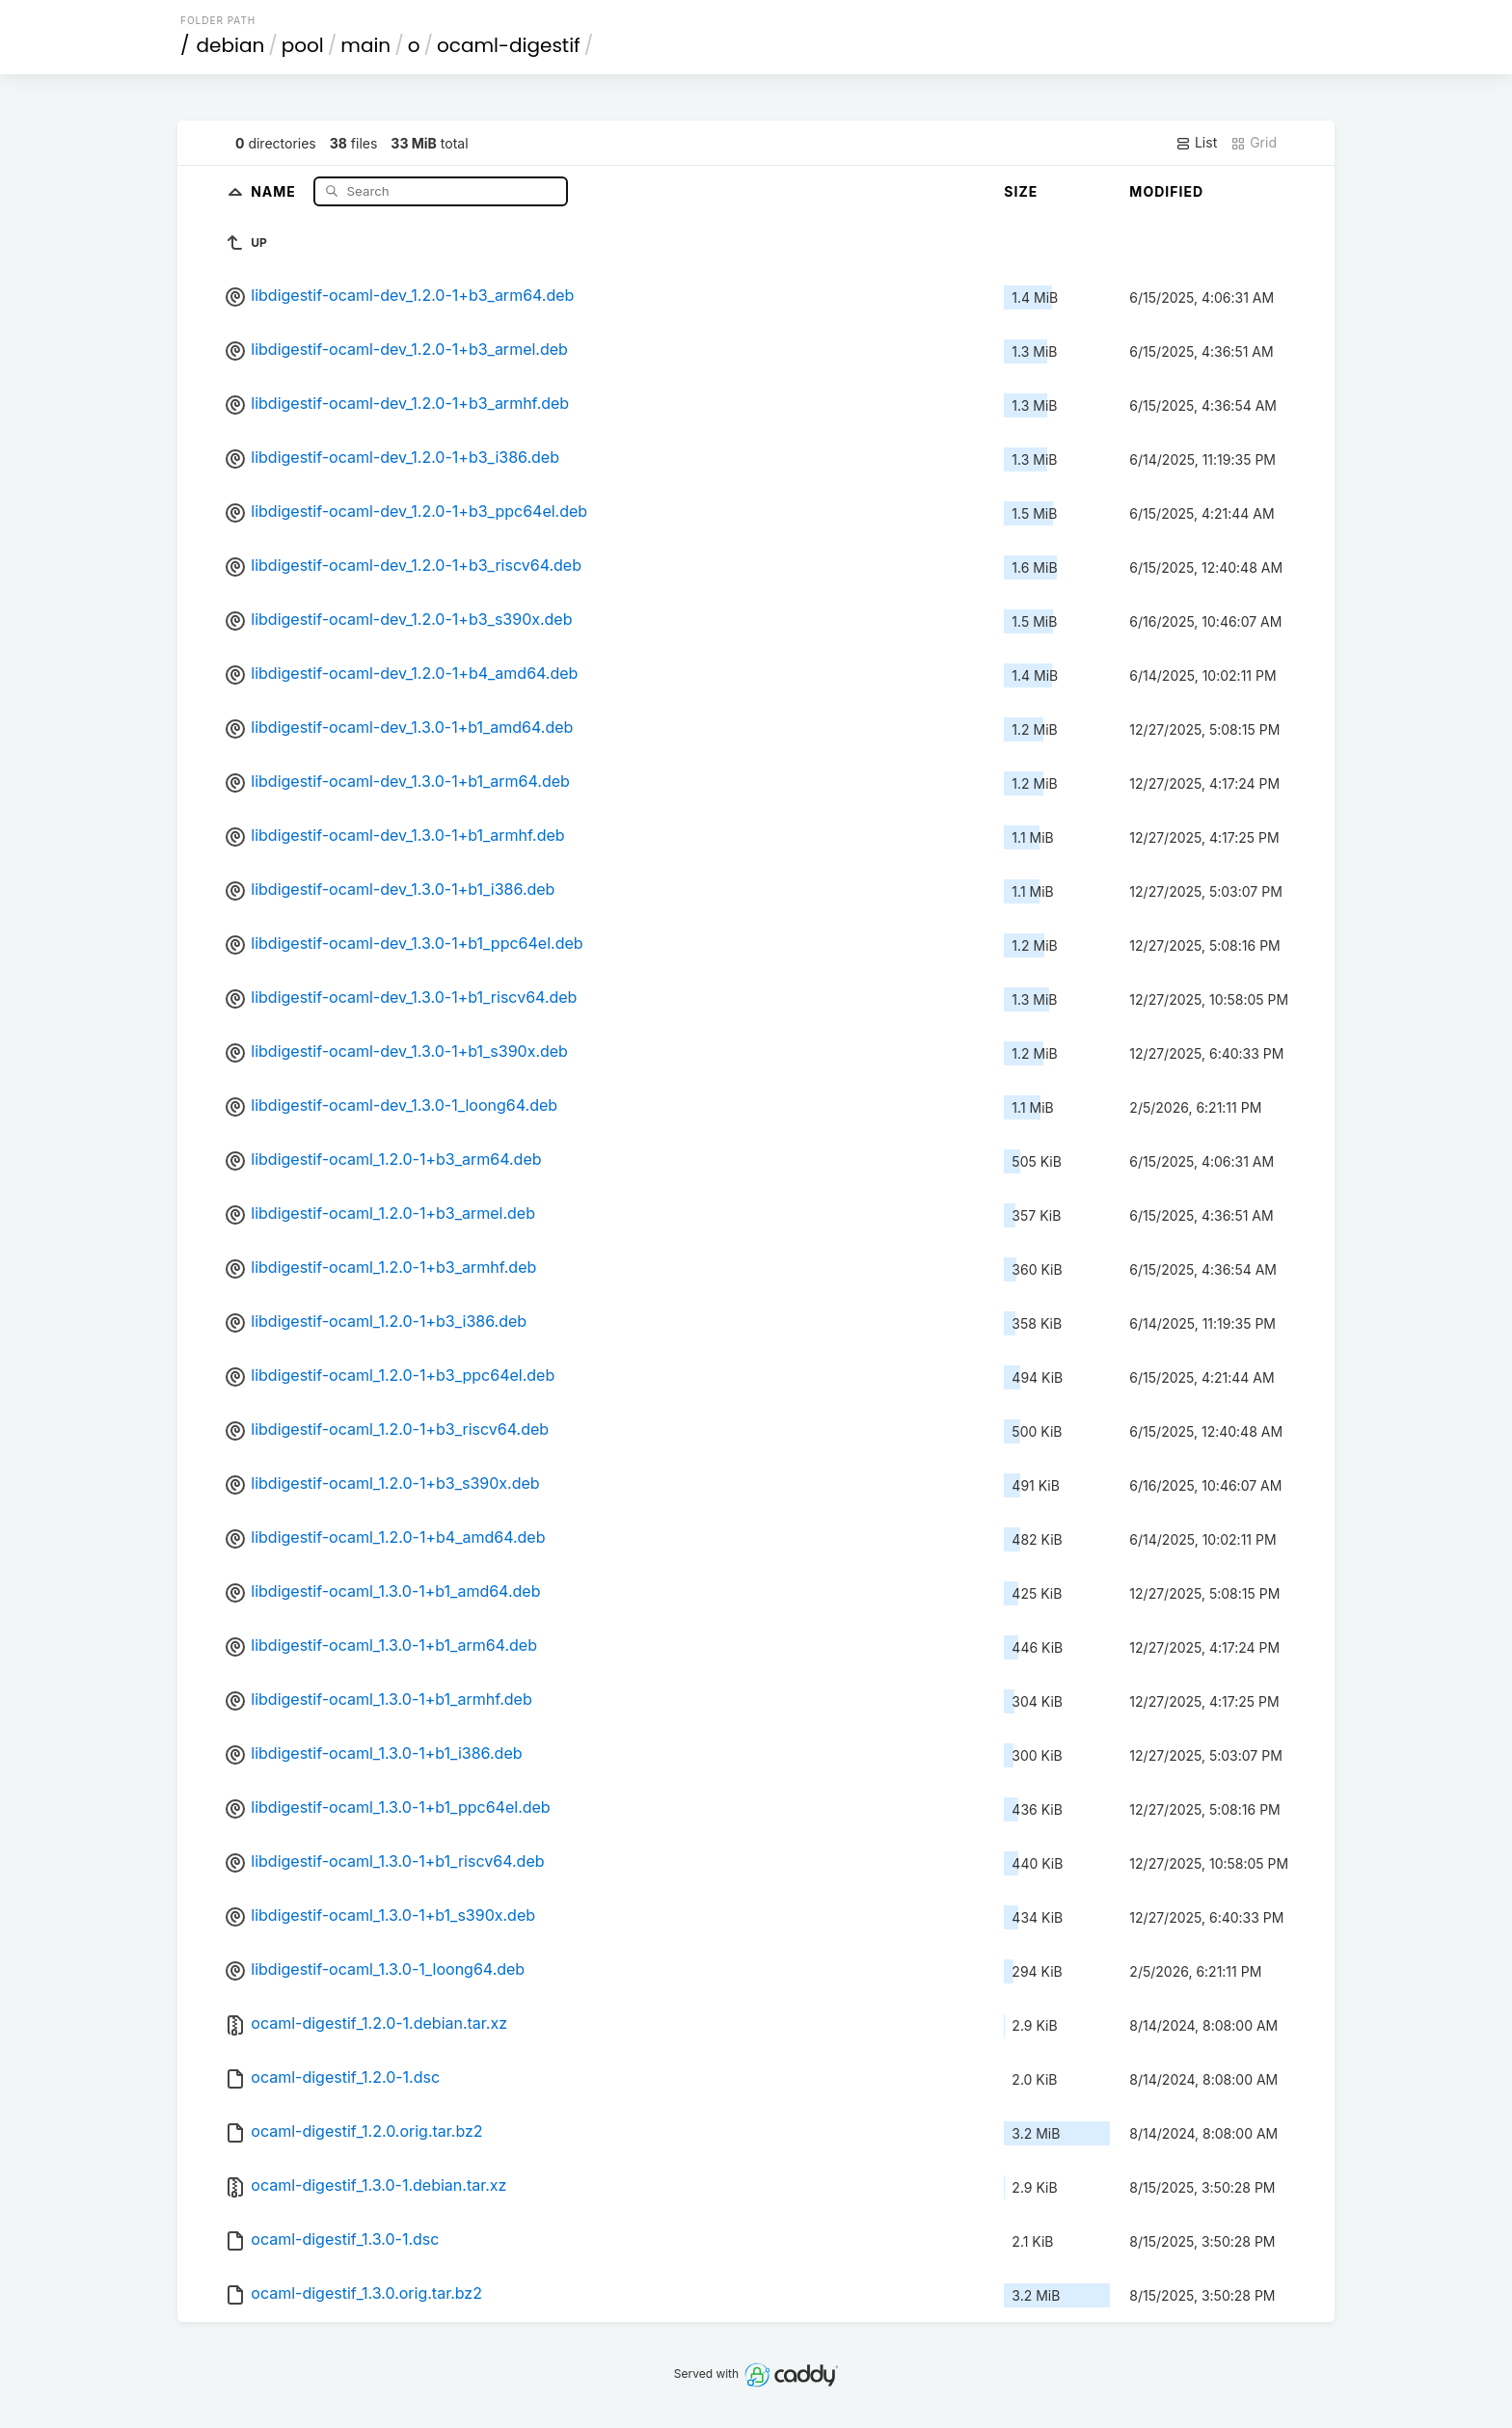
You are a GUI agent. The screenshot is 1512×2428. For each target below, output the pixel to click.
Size (1021, 191)
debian (231, 45)
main (365, 45)
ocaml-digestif (508, 45)
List (1196, 142)
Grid (1253, 142)
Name (275, 190)
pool (303, 45)
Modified (1166, 191)
